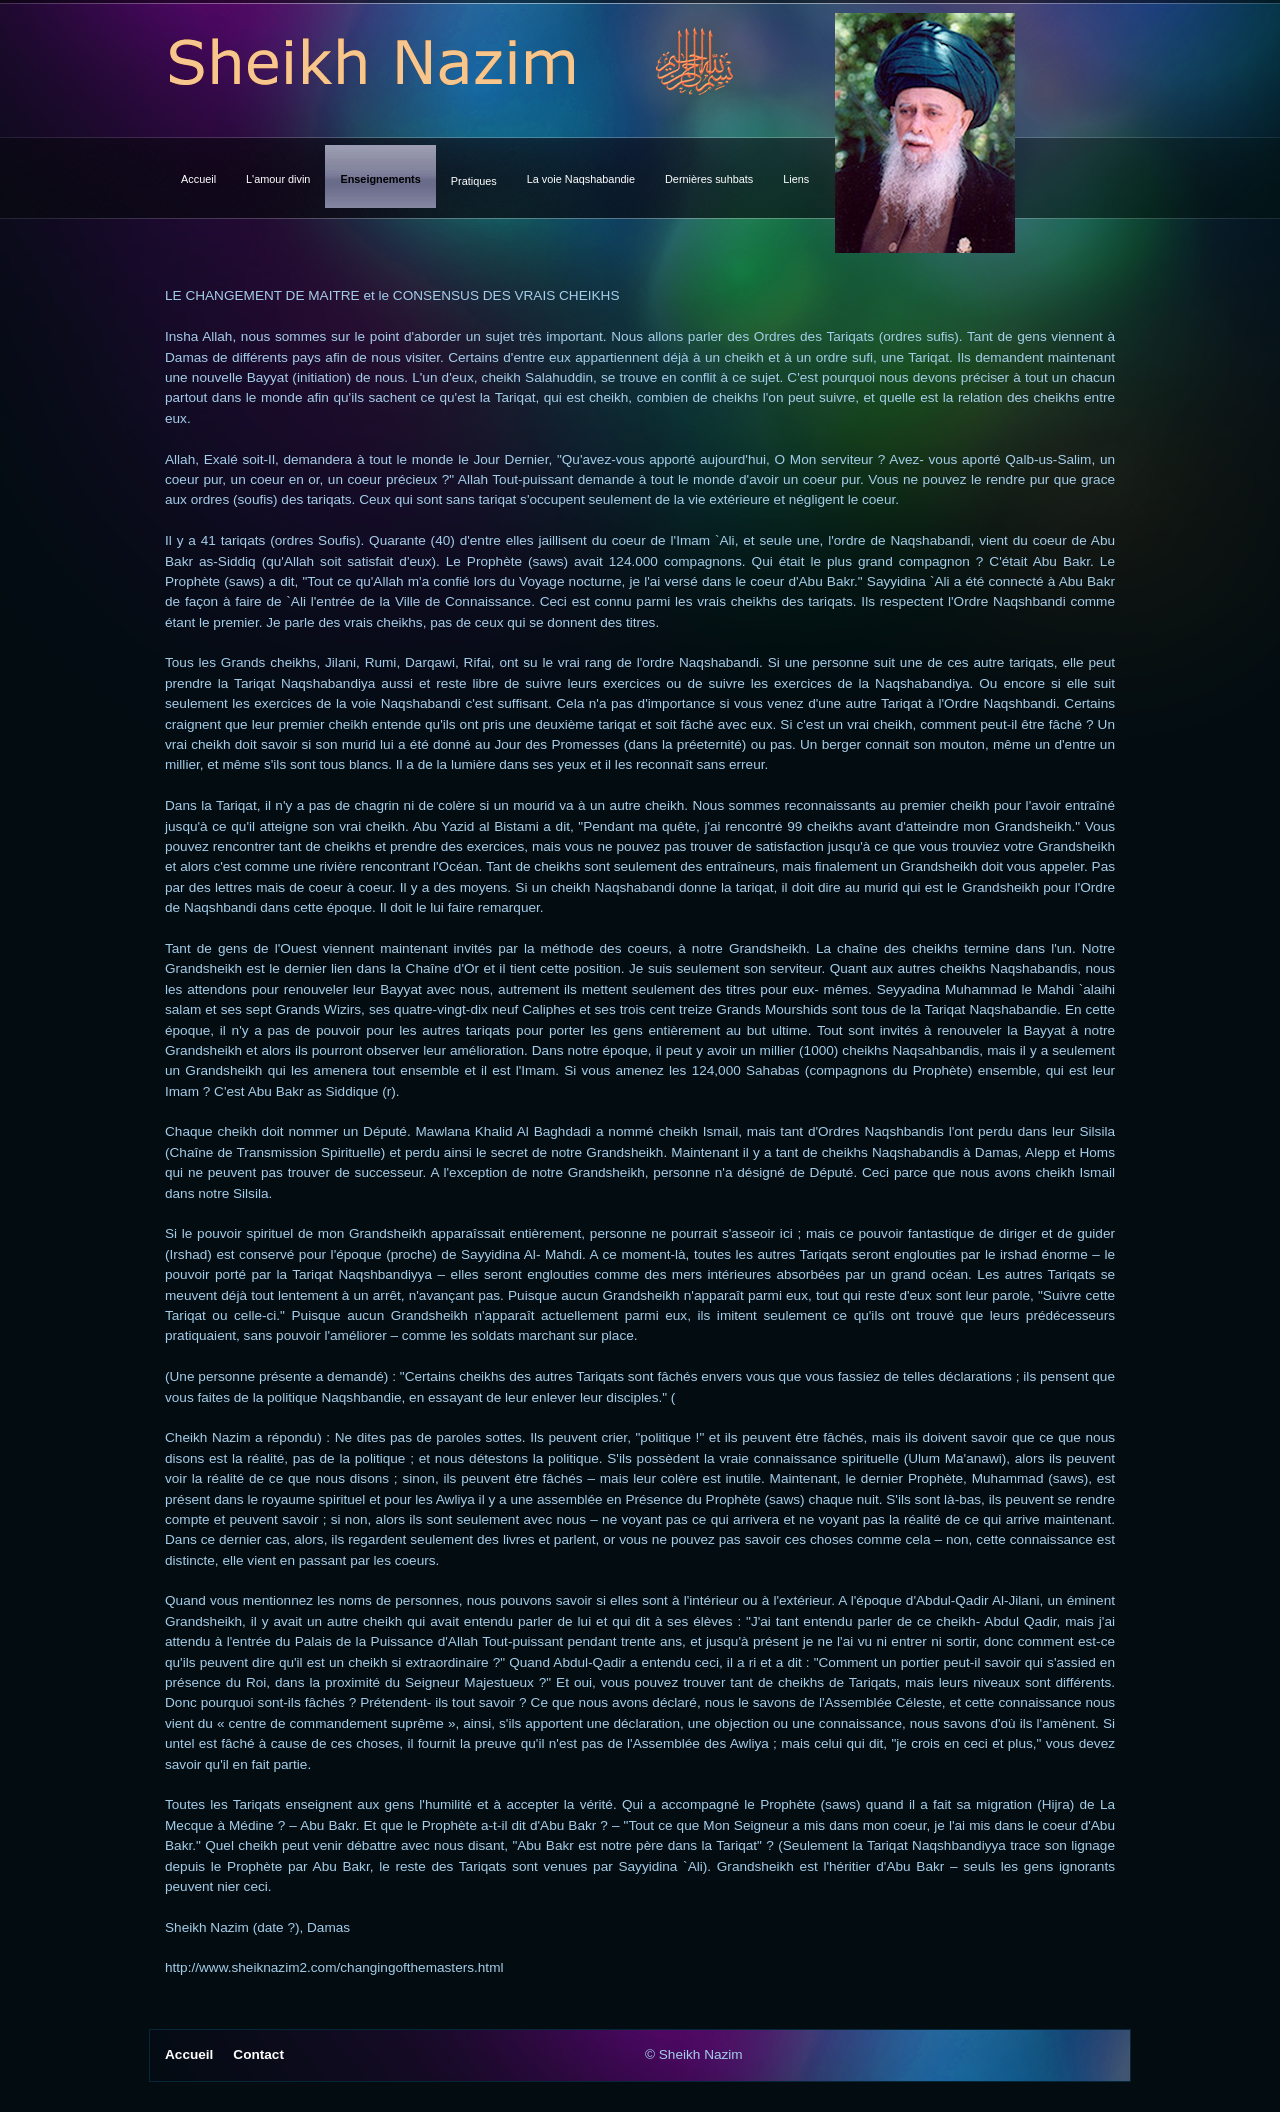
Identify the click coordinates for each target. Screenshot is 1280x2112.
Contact (258, 2054)
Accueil (189, 2054)
